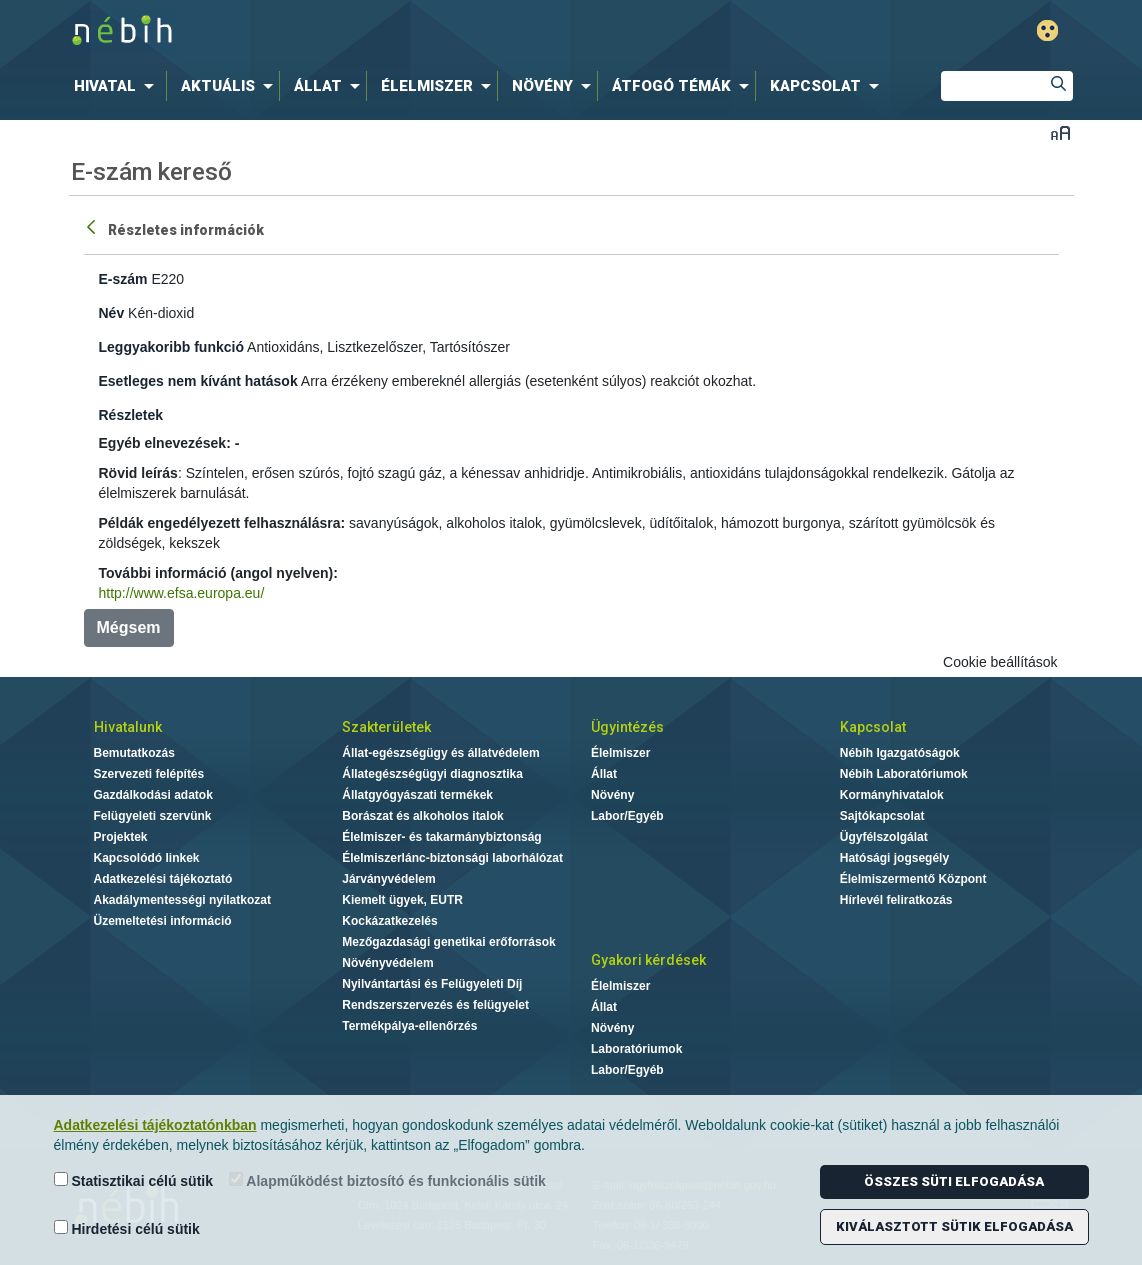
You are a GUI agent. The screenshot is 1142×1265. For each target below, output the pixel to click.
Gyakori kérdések (648, 960)
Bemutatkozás (134, 753)
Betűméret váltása (1060, 132)
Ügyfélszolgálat (884, 837)
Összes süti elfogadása (954, 1181)
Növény (612, 795)
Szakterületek (386, 727)
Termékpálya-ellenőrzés (409, 1026)
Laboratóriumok (636, 1049)
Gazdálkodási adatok (153, 795)
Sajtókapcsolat (882, 816)
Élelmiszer (620, 753)
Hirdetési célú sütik (127, 1228)
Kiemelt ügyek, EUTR (402, 900)
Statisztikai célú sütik (134, 1180)
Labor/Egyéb (627, 816)
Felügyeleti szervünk (153, 816)
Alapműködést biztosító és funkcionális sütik (387, 1180)
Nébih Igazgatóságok (900, 753)
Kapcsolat (873, 727)
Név (112, 313)
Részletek (131, 415)
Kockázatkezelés (389, 921)
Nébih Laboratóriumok (904, 774)
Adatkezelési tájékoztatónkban (155, 1125)
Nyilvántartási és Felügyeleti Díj (432, 984)
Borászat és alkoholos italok (422, 816)
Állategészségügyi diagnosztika (432, 774)
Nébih (358, 31)
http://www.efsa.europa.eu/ (182, 593)
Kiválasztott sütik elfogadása (954, 1226)
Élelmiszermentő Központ (913, 879)
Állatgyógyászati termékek (417, 795)
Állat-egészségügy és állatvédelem (440, 753)
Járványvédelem (388, 879)
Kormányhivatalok (892, 795)
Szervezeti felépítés (149, 774)
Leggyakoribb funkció (171, 347)
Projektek (121, 837)
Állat (604, 774)
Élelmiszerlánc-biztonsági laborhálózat (452, 858)
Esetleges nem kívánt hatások (198, 381)
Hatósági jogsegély (894, 858)
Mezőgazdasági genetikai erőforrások (448, 942)
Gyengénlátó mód (1047, 30)
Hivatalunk (128, 727)
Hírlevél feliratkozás (896, 900)
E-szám (123, 279)
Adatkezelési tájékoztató (163, 879)
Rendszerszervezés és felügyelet (435, 1005)
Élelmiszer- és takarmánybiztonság (441, 837)
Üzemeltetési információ (163, 921)
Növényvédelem (387, 963)
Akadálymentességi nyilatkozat (182, 900)
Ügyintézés (627, 727)
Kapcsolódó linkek (147, 858)
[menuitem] (118, 86)
